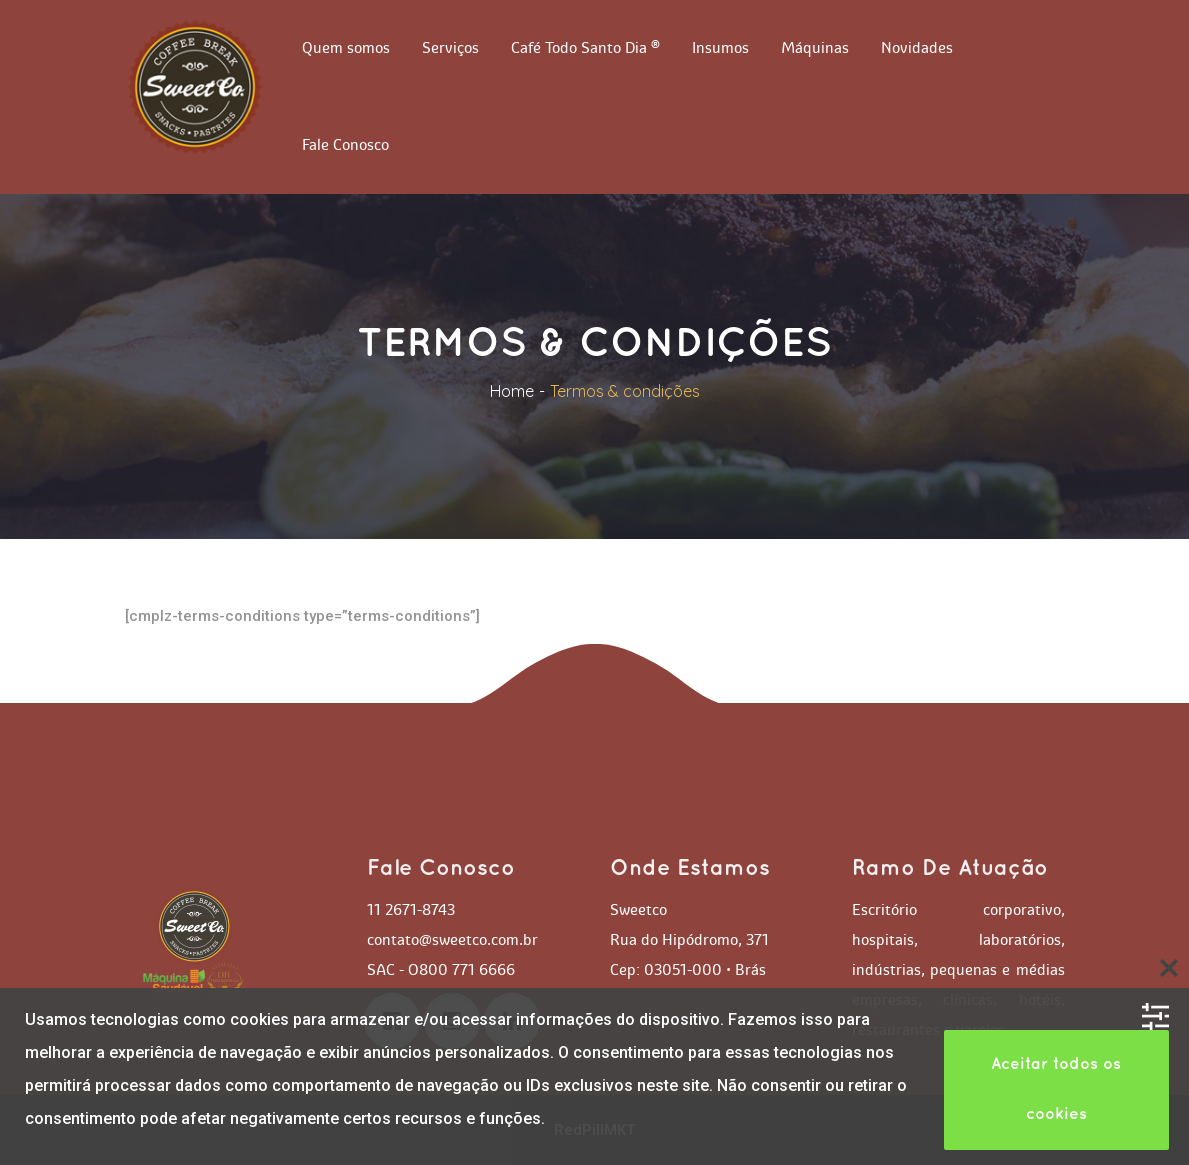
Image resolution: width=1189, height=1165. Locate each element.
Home (512, 391)
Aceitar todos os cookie (1056, 1089)
